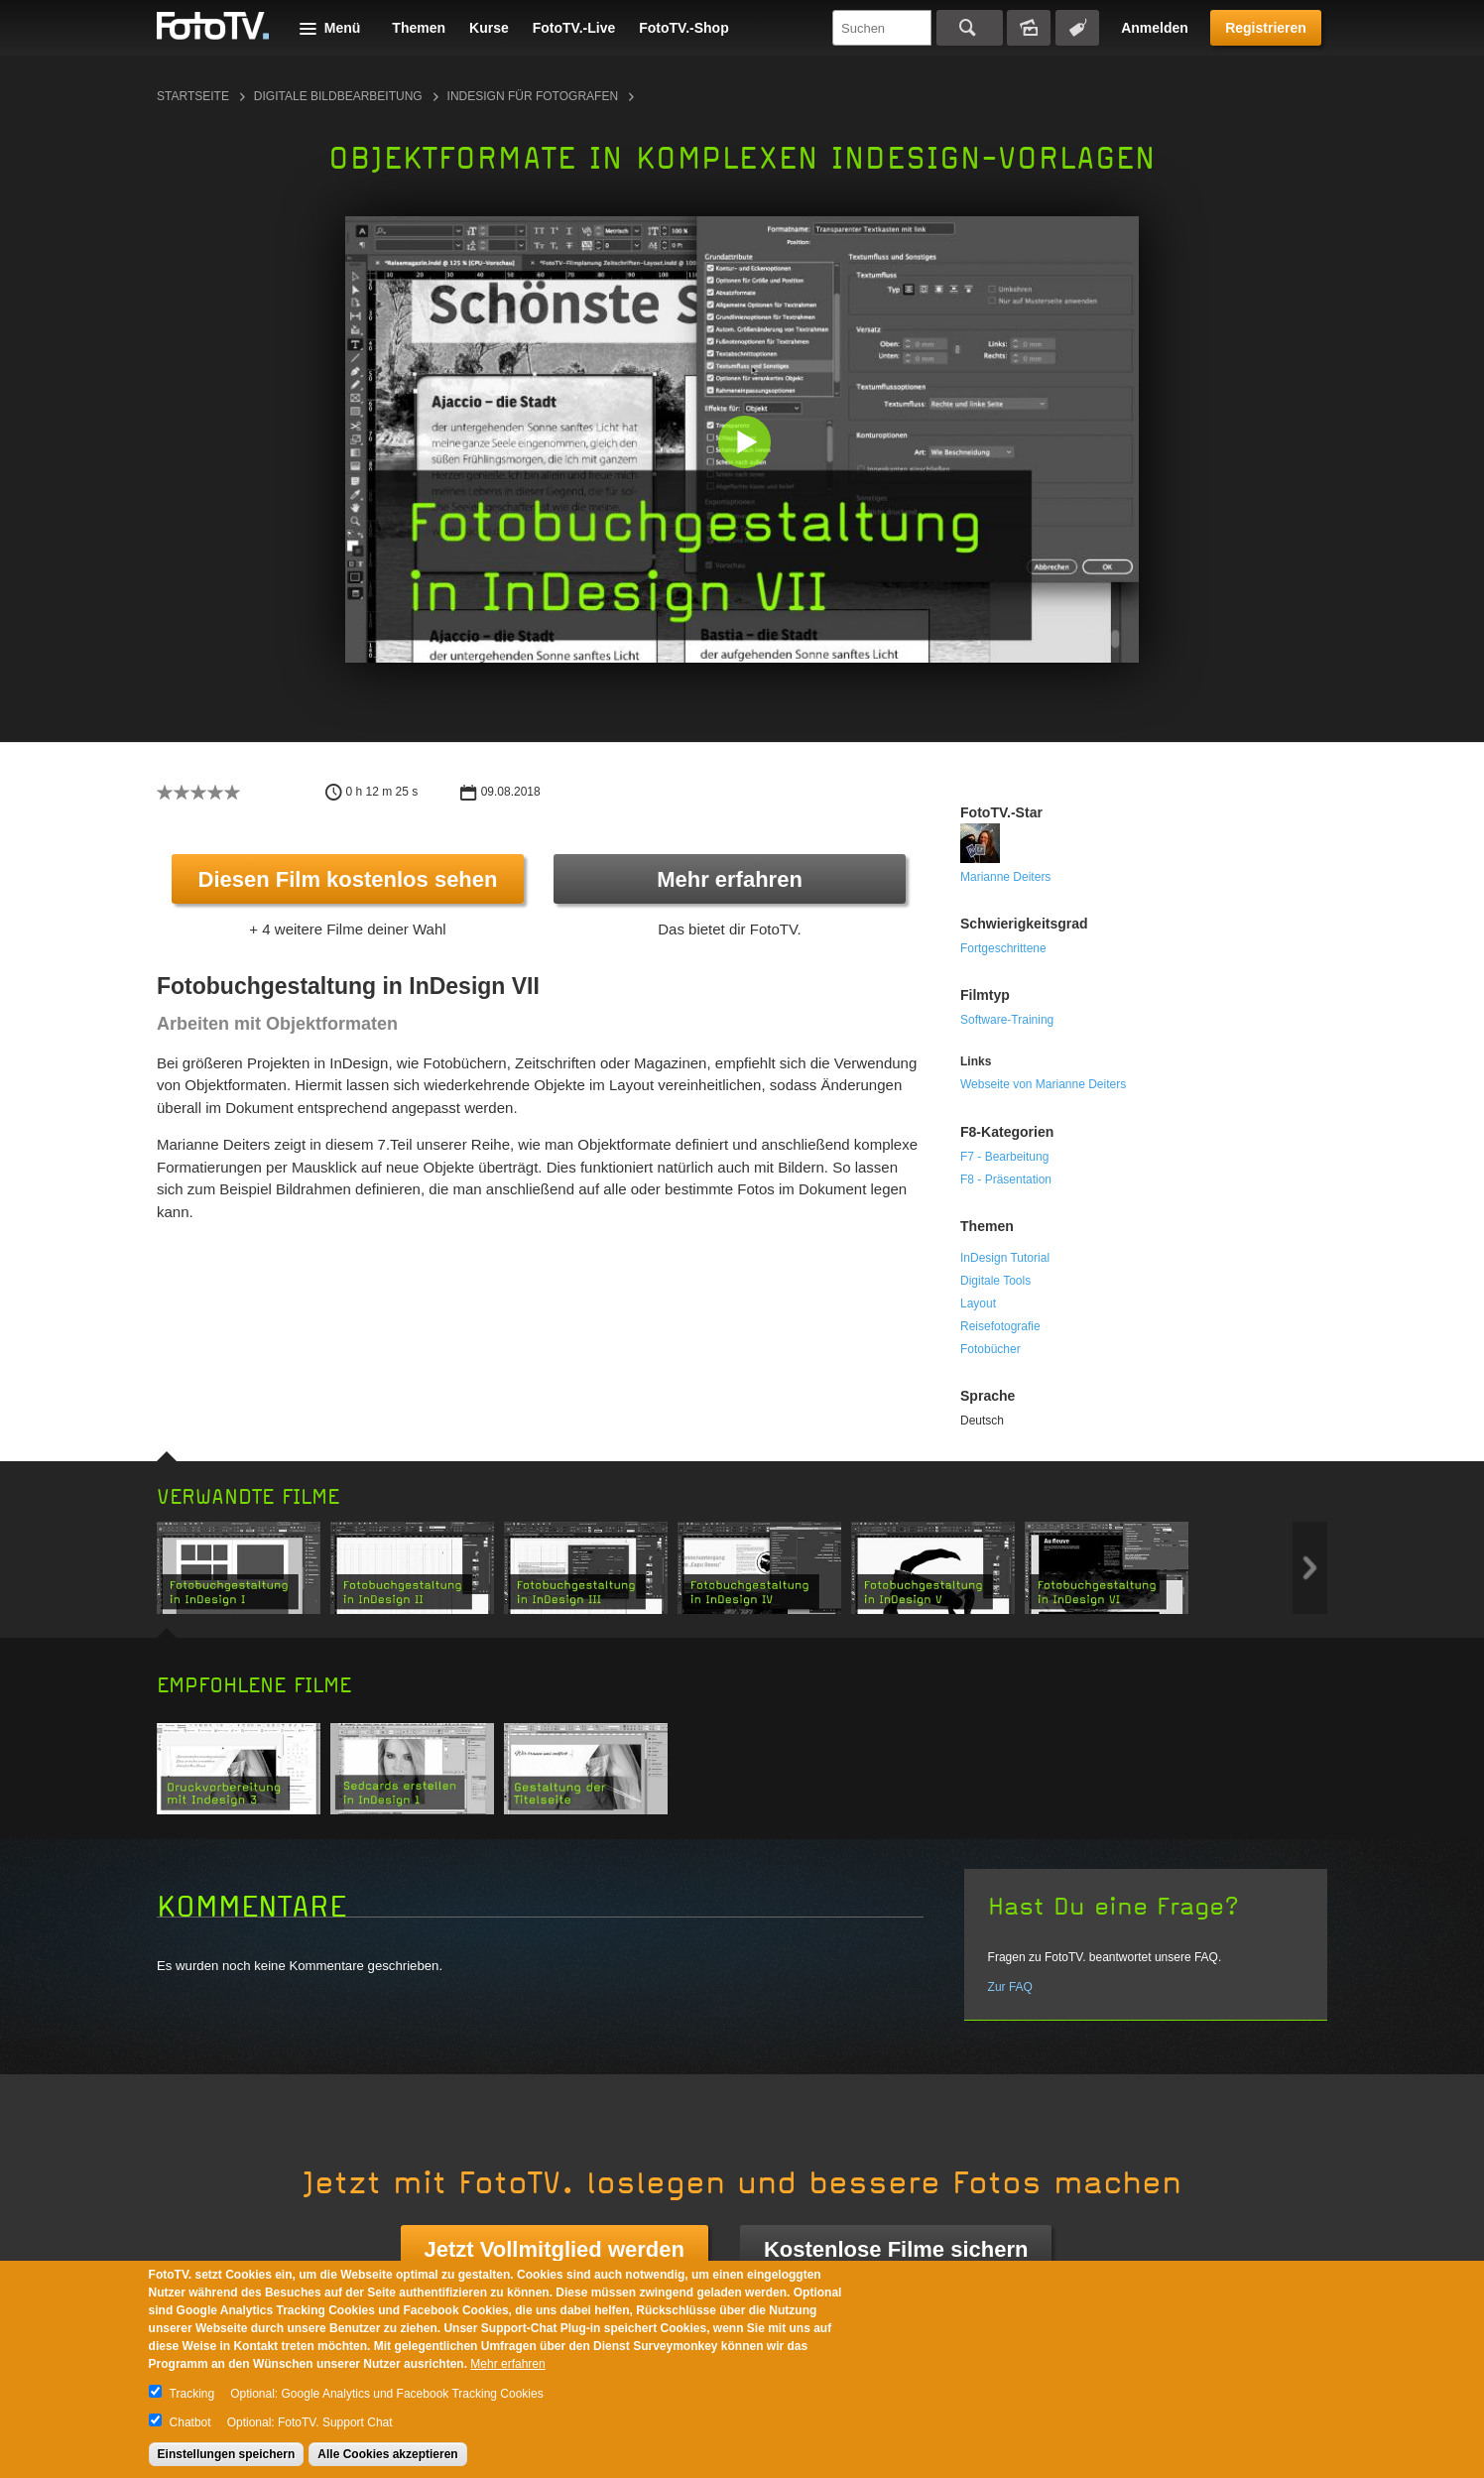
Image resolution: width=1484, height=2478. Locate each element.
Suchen (969, 28)
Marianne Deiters (1005, 877)
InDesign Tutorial (1005, 1258)
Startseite (193, 96)
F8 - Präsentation (1005, 1179)
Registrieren (1265, 28)
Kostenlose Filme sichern (896, 2249)
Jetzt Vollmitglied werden (554, 2249)
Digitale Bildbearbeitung (338, 96)
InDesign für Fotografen (532, 96)
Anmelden (1154, 28)
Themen (418, 28)
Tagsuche (1077, 28)
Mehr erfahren (730, 879)
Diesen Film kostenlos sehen (348, 879)
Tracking (192, 2394)
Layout (978, 1303)
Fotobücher (990, 1349)
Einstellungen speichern (227, 2454)
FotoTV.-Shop (683, 28)
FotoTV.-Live (574, 28)
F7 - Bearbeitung (1004, 1157)
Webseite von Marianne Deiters (1043, 1084)
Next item (1310, 1568)
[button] (746, 444)
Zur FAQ (1010, 1987)
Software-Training (1006, 1020)
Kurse (489, 28)
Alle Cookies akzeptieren (387, 2454)
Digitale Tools (995, 1281)
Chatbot (190, 2422)
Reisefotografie (1000, 1326)
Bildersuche (1029, 28)
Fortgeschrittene (1003, 948)
